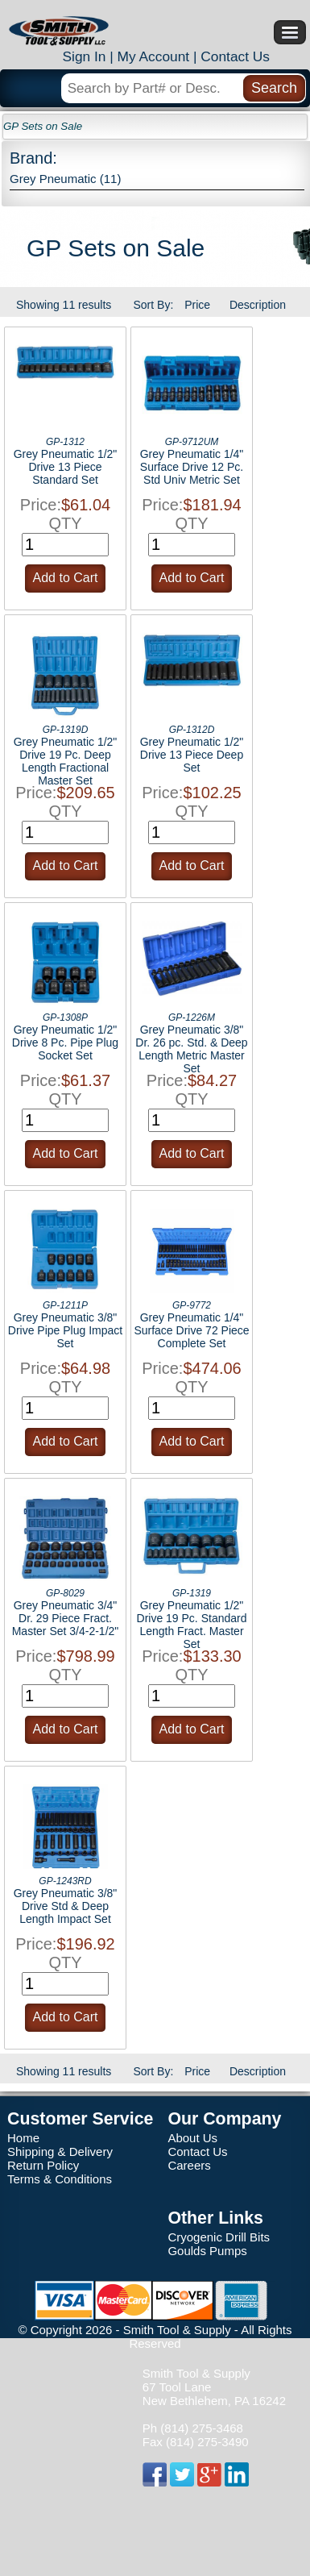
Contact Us (235, 56)
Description (257, 304)
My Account (154, 56)
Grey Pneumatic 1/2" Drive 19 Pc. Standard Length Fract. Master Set (192, 1624)
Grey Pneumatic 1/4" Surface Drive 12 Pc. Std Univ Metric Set (192, 466)
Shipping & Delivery (60, 2151)
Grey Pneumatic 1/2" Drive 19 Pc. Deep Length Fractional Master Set (66, 761)
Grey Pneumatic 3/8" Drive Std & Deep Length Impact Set (66, 1906)
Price (197, 304)
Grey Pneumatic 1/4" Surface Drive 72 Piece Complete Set (191, 1330)
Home (23, 2138)
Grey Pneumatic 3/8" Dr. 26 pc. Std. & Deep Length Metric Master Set (191, 1049)
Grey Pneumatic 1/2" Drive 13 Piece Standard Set (66, 466)
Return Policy (43, 2165)
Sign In (83, 56)
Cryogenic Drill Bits (218, 2237)
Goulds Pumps (206, 2251)
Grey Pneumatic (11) (65, 178)
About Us (192, 2138)
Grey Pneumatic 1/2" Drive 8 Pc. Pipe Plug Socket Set (65, 1042)
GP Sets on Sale (42, 126)
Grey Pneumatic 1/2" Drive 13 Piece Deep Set (192, 754)
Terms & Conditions (59, 2179)
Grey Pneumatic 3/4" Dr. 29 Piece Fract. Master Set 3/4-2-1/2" (65, 1618)
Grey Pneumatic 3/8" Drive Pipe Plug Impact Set (65, 1330)
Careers (188, 2165)
